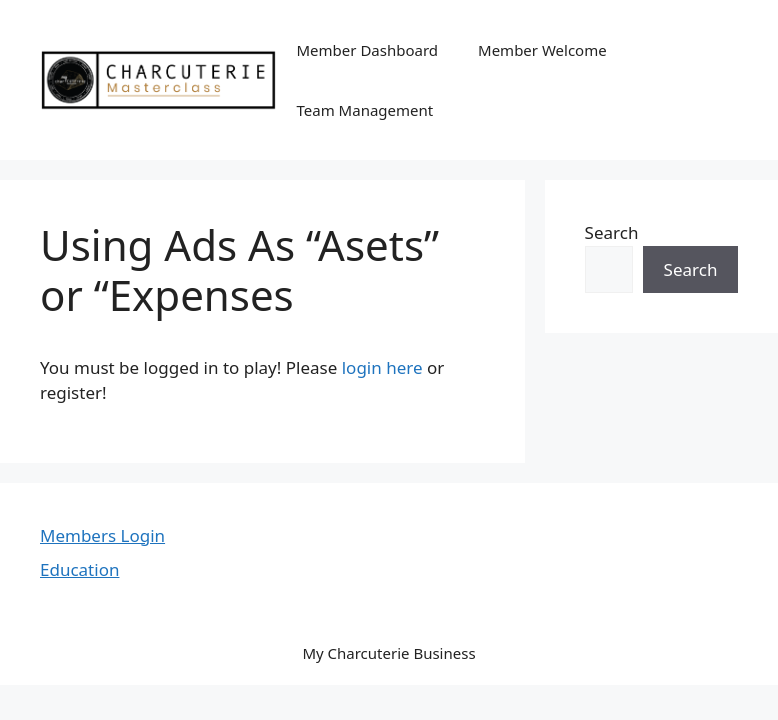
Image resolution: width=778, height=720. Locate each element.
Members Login (102, 535)
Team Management (365, 110)
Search (612, 232)
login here (382, 367)
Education (79, 569)
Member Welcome (542, 50)
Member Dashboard (368, 50)
